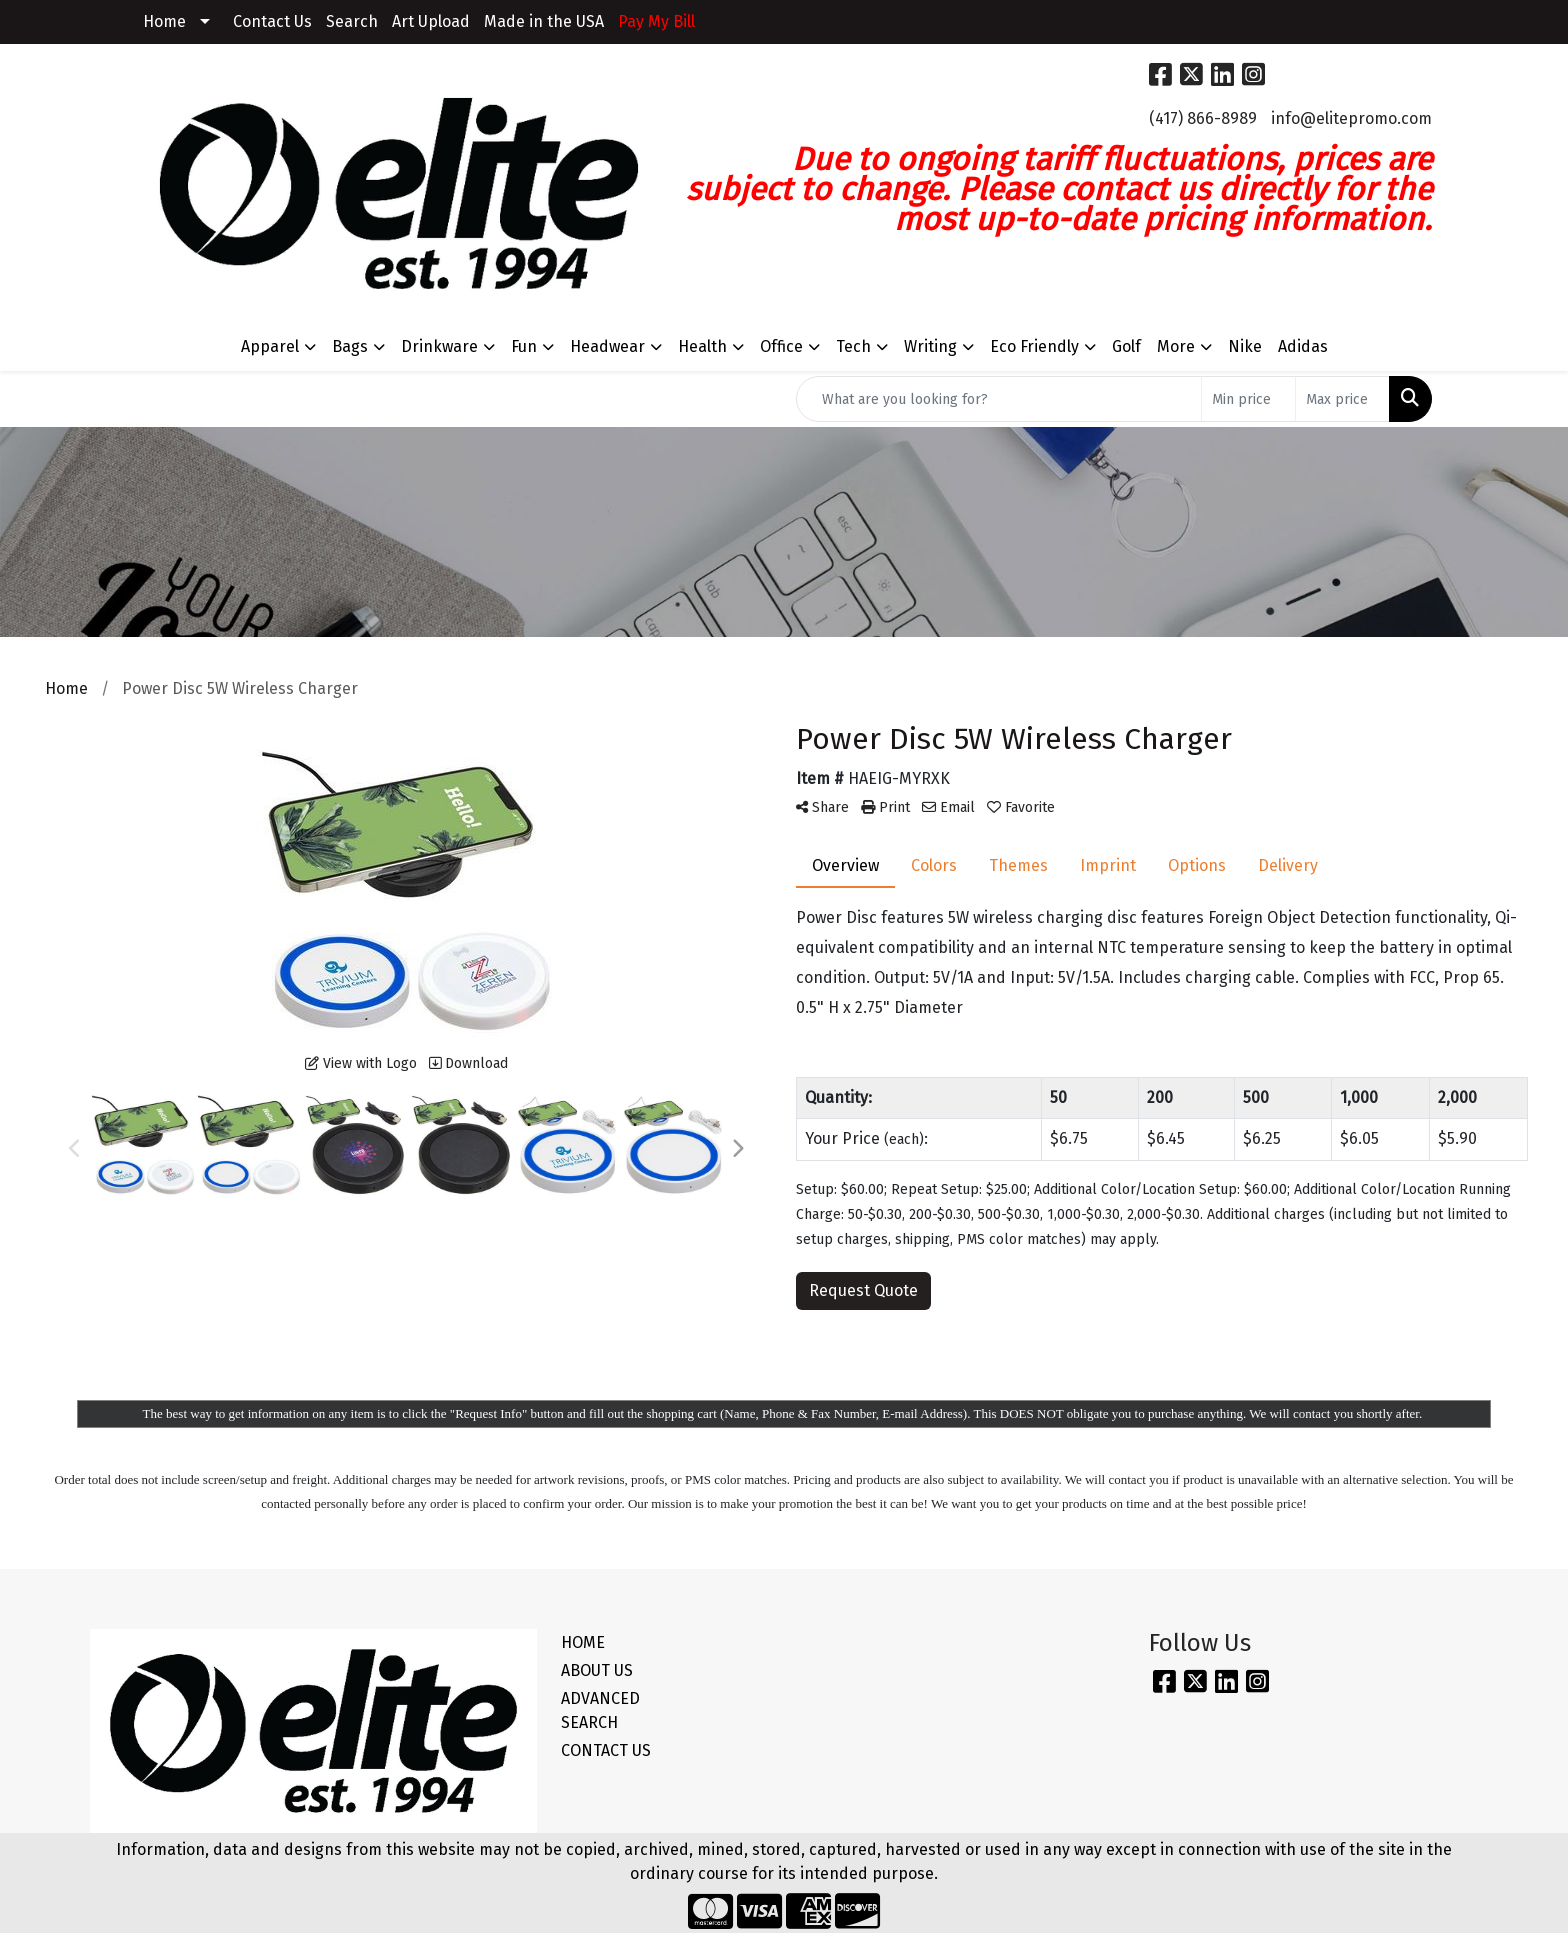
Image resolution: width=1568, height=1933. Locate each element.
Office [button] (781, 346)
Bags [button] (350, 346)
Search (352, 21)
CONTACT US (606, 1750)
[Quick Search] (999, 399)
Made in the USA (544, 21)
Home (164, 21)
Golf (1126, 346)
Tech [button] (853, 346)
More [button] (1176, 346)
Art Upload (431, 21)
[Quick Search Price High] (1342, 399)
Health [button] (702, 346)
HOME (583, 1642)
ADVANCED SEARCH (600, 1710)
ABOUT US (597, 1670)
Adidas (1303, 346)
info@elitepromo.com (1351, 118)
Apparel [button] (270, 346)
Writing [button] (930, 346)
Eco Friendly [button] (1034, 346)
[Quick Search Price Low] (1248, 399)
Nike (1245, 346)
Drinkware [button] (439, 346)
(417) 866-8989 (1203, 118)
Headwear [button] (607, 346)
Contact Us (272, 21)
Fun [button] (524, 346)
